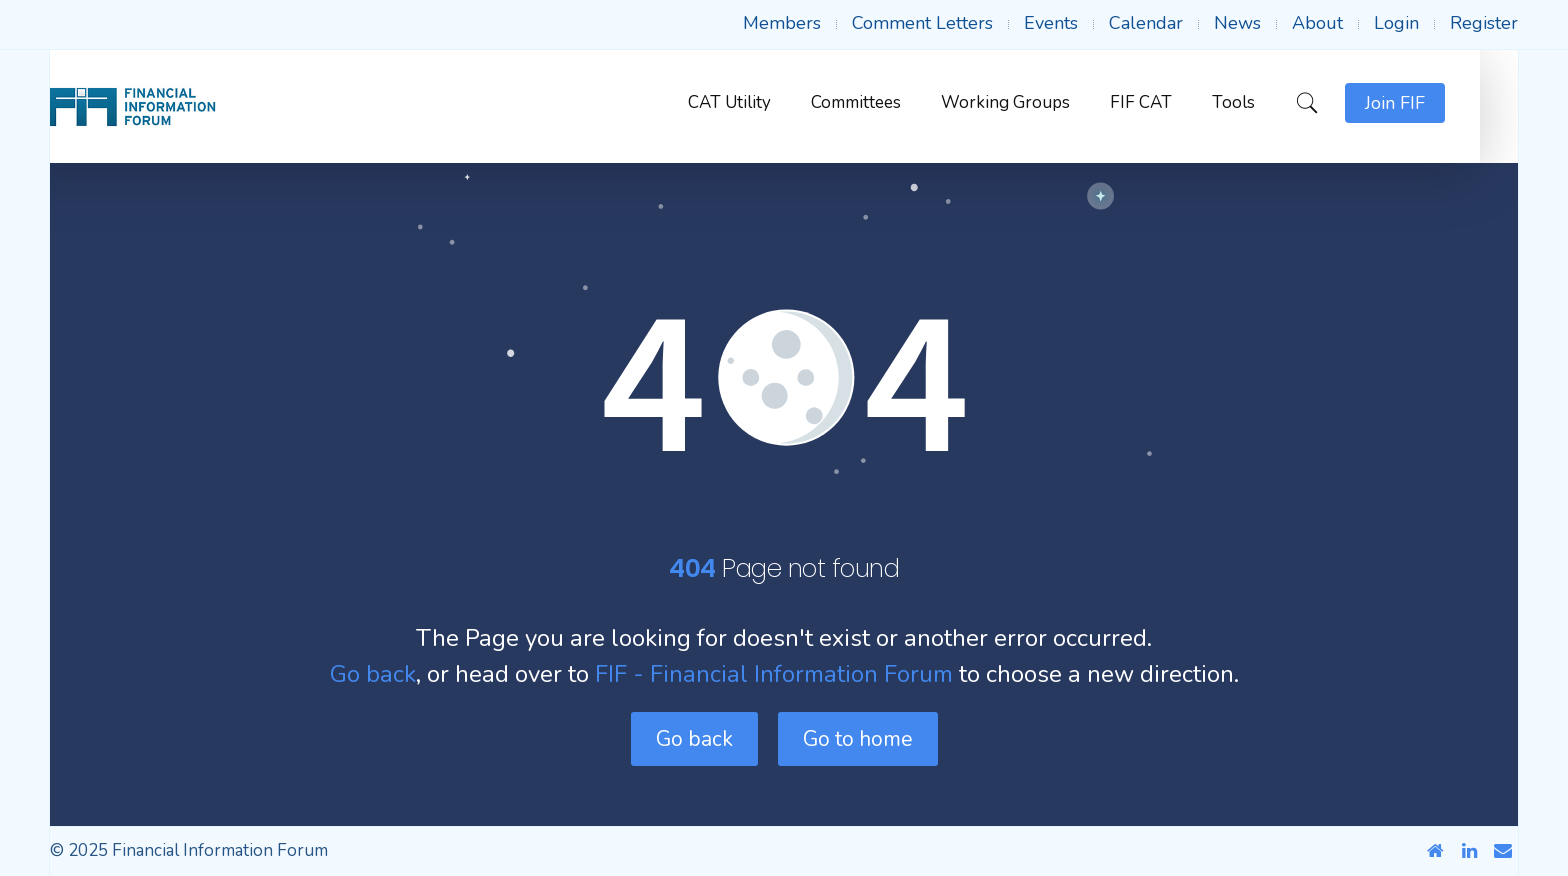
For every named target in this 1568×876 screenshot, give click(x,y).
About (1317, 23)
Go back (373, 674)
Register (1484, 23)
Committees (894, 102)
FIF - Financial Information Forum (774, 674)
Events (1051, 23)
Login (1396, 23)
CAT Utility (767, 102)
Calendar (1146, 23)
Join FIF (1433, 103)
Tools (1271, 102)
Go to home (858, 739)
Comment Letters (922, 23)
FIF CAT (1179, 102)
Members (782, 23)
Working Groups (1043, 102)
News (1237, 23)
